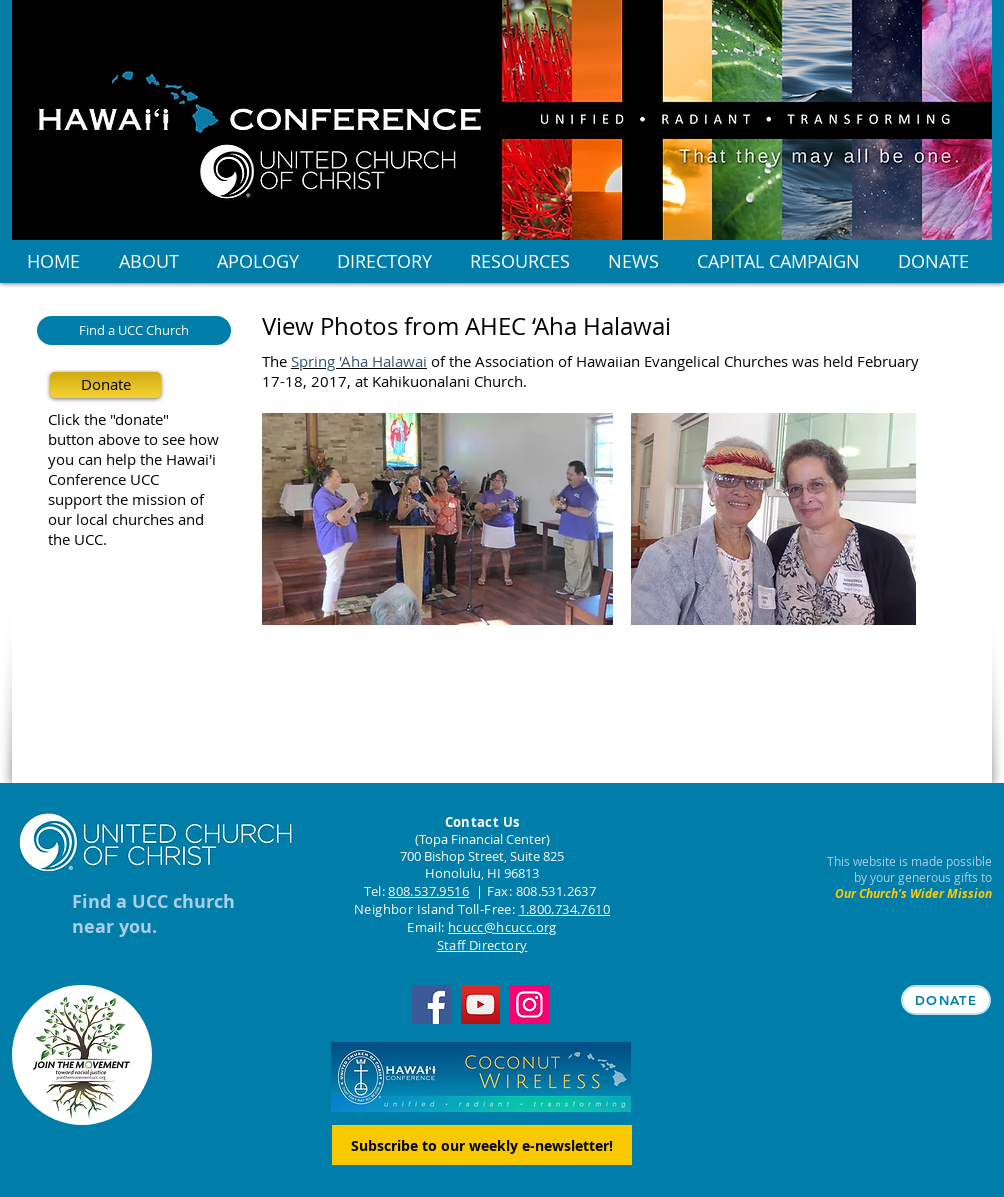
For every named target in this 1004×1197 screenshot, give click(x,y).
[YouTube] (480, 1004)
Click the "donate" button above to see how (133, 429)
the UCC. (77, 539)
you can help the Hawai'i (132, 459)
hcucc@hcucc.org (502, 927)
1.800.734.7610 (564, 909)
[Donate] (105, 385)
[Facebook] (431, 1004)
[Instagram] (529, 1004)
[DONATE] (946, 1000)
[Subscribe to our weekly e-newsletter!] (482, 1145)
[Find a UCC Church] (134, 330)
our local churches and (126, 519)
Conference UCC (103, 479)
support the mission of (126, 499)
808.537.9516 (428, 891)
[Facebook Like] (387, 690)
